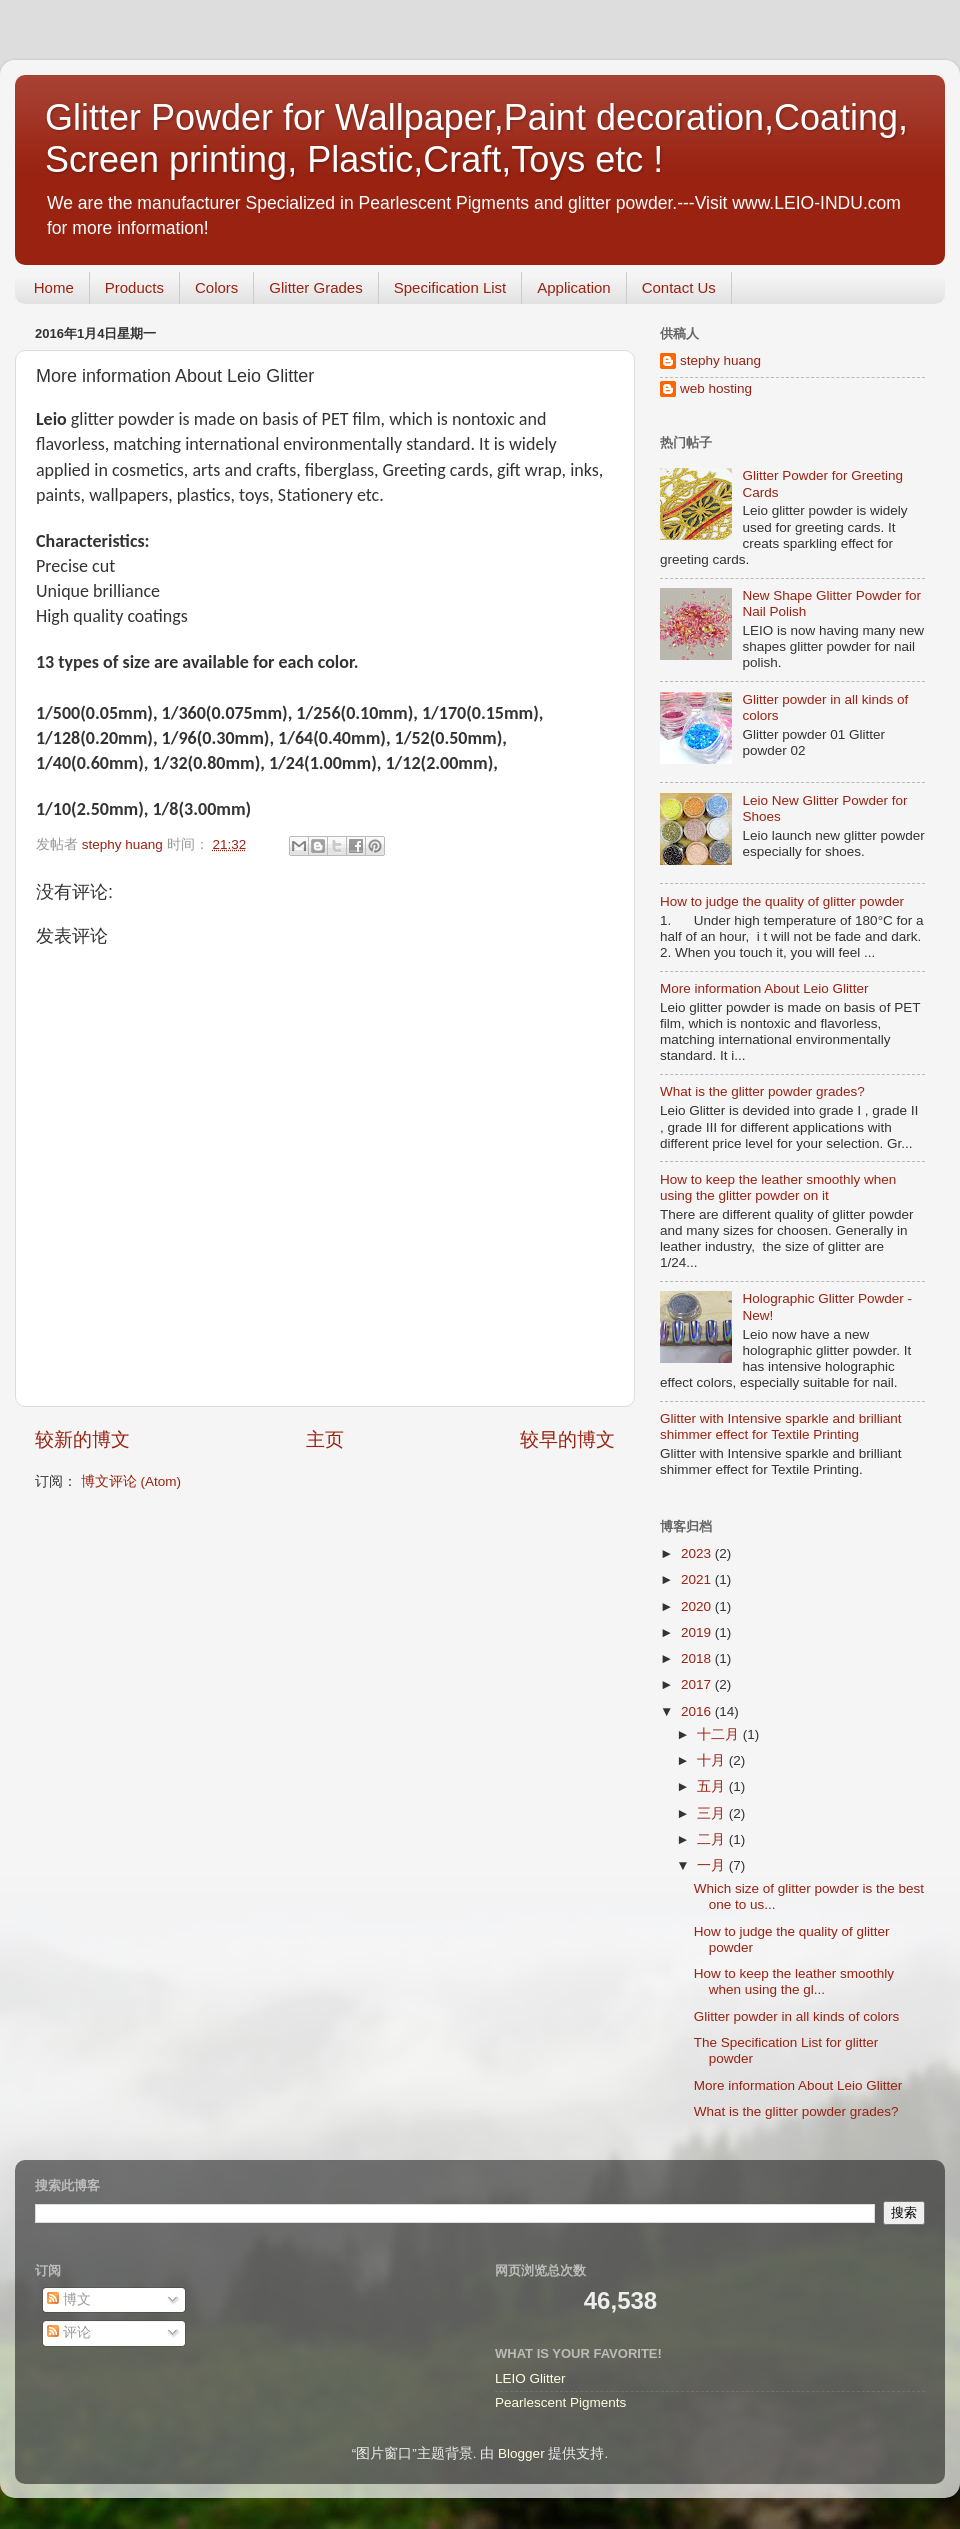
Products (134, 287)
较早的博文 (567, 1439)
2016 (698, 1711)
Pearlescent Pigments (560, 2402)
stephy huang (720, 360)
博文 (69, 2299)
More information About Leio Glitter (764, 988)
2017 (698, 1684)
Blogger (521, 2453)
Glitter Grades (315, 287)
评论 (69, 2332)
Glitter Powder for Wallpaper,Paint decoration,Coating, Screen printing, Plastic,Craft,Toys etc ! (476, 138)
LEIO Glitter (530, 2378)
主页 (325, 1439)
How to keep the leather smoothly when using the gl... (794, 1981)
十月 (713, 1760)
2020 (698, 1606)
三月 (713, 1813)
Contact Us (679, 287)
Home (54, 287)
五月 (713, 1786)
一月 (713, 1865)
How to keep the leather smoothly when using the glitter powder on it (778, 1187)
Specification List (450, 287)
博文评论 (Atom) (131, 1481)
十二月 (720, 1734)
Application (573, 287)
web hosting (716, 388)
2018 (698, 1658)
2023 (698, 1553)
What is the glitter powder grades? (762, 1091)
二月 (713, 1839)
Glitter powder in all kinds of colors (797, 2016)
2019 (698, 1632)
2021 (698, 1579)
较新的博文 (82, 1439)
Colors (216, 287)
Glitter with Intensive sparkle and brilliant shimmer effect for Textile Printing (781, 1426)
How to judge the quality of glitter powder (782, 901)
